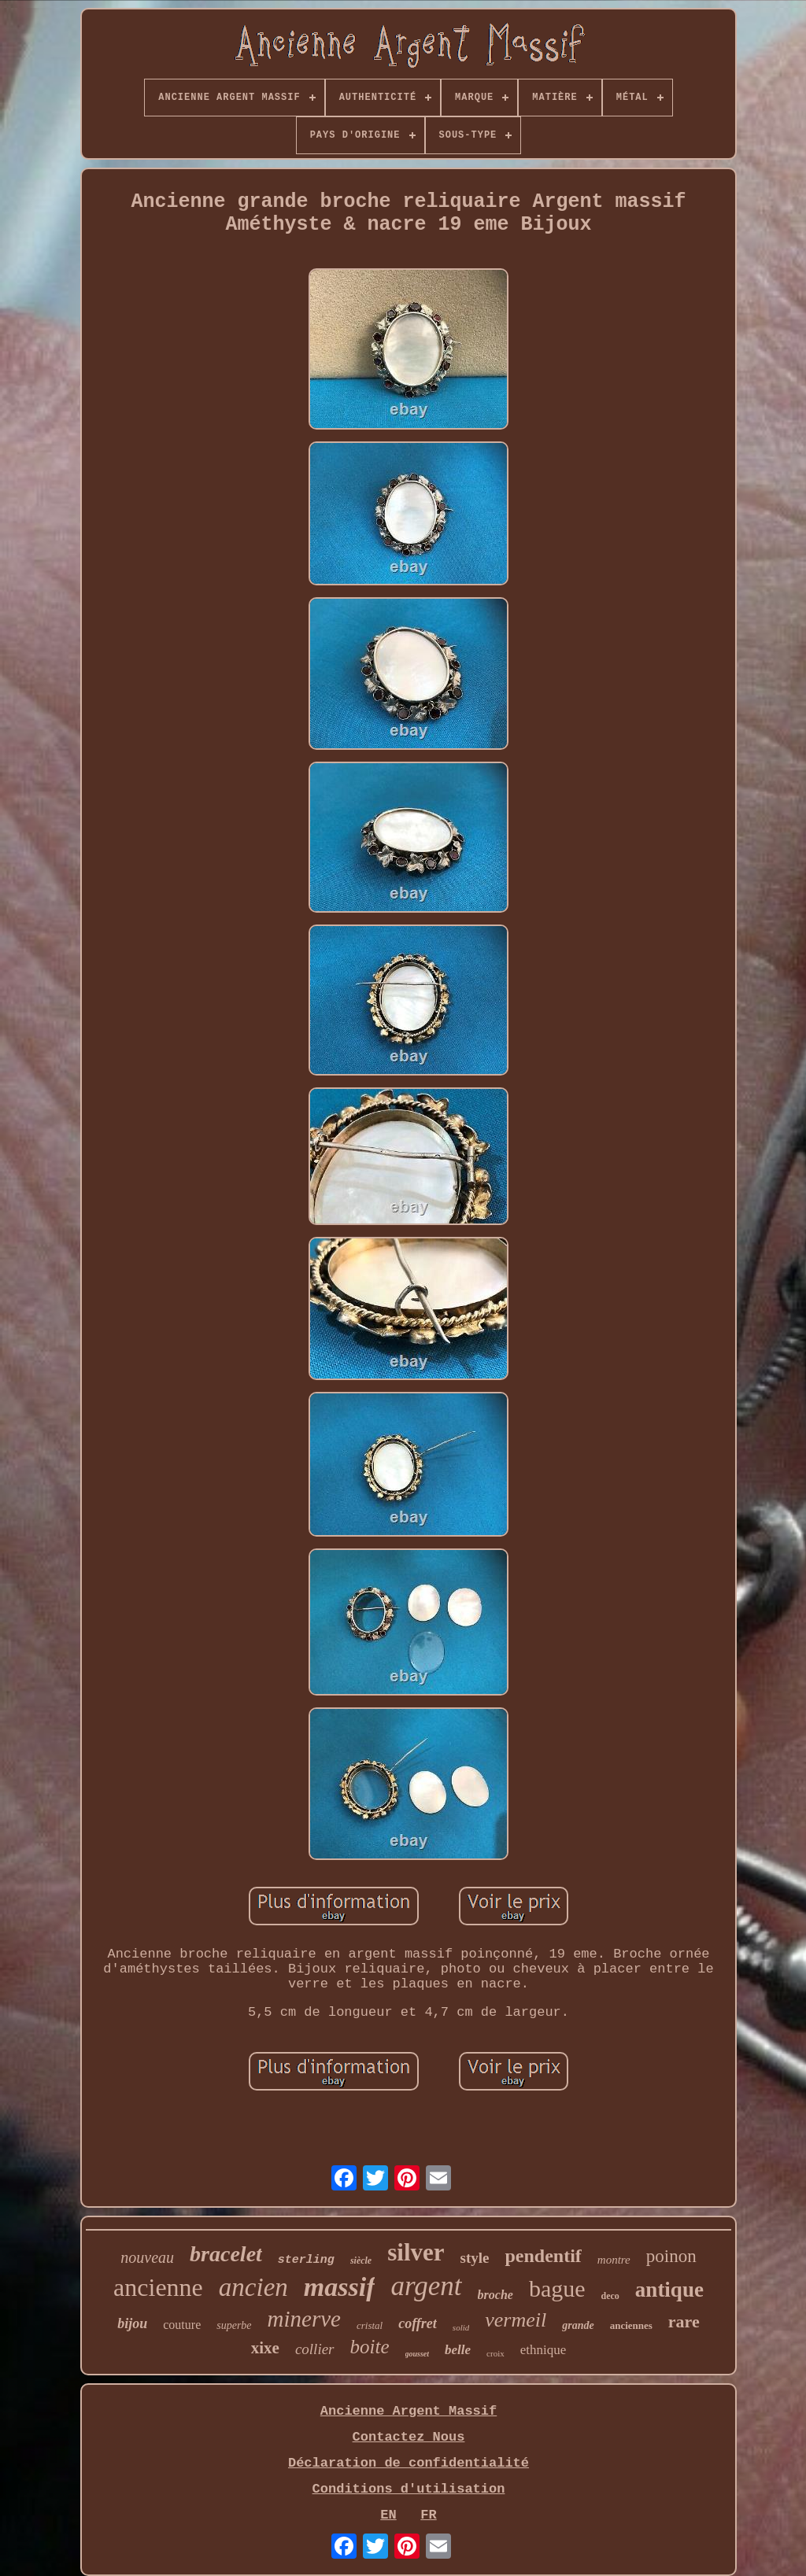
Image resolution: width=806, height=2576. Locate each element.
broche (495, 2294)
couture (182, 2324)
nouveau (147, 2257)
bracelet (226, 2254)
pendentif (543, 2256)
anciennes (631, 2325)
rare (684, 2321)
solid (461, 2327)
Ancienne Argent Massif (408, 2411)
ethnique (543, 2349)
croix (495, 2353)
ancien (253, 2287)
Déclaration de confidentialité (408, 2463)
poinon (671, 2256)
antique (669, 2289)
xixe (265, 2347)
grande (577, 2325)
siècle (361, 2260)
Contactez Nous (409, 2437)
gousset (417, 2353)
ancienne (158, 2287)
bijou (132, 2323)
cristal (370, 2325)
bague (557, 2288)
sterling (306, 2260)
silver (415, 2252)
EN (388, 2515)
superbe (233, 2325)
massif (339, 2286)
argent (425, 2286)
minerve (304, 2318)
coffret (417, 2323)
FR (428, 2515)
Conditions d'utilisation (408, 2489)
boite (370, 2346)
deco (610, 2295)
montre (613, 2259)
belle (458, 2349)
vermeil (515, 2319)
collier (315, 2349)
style (475, 2257)
